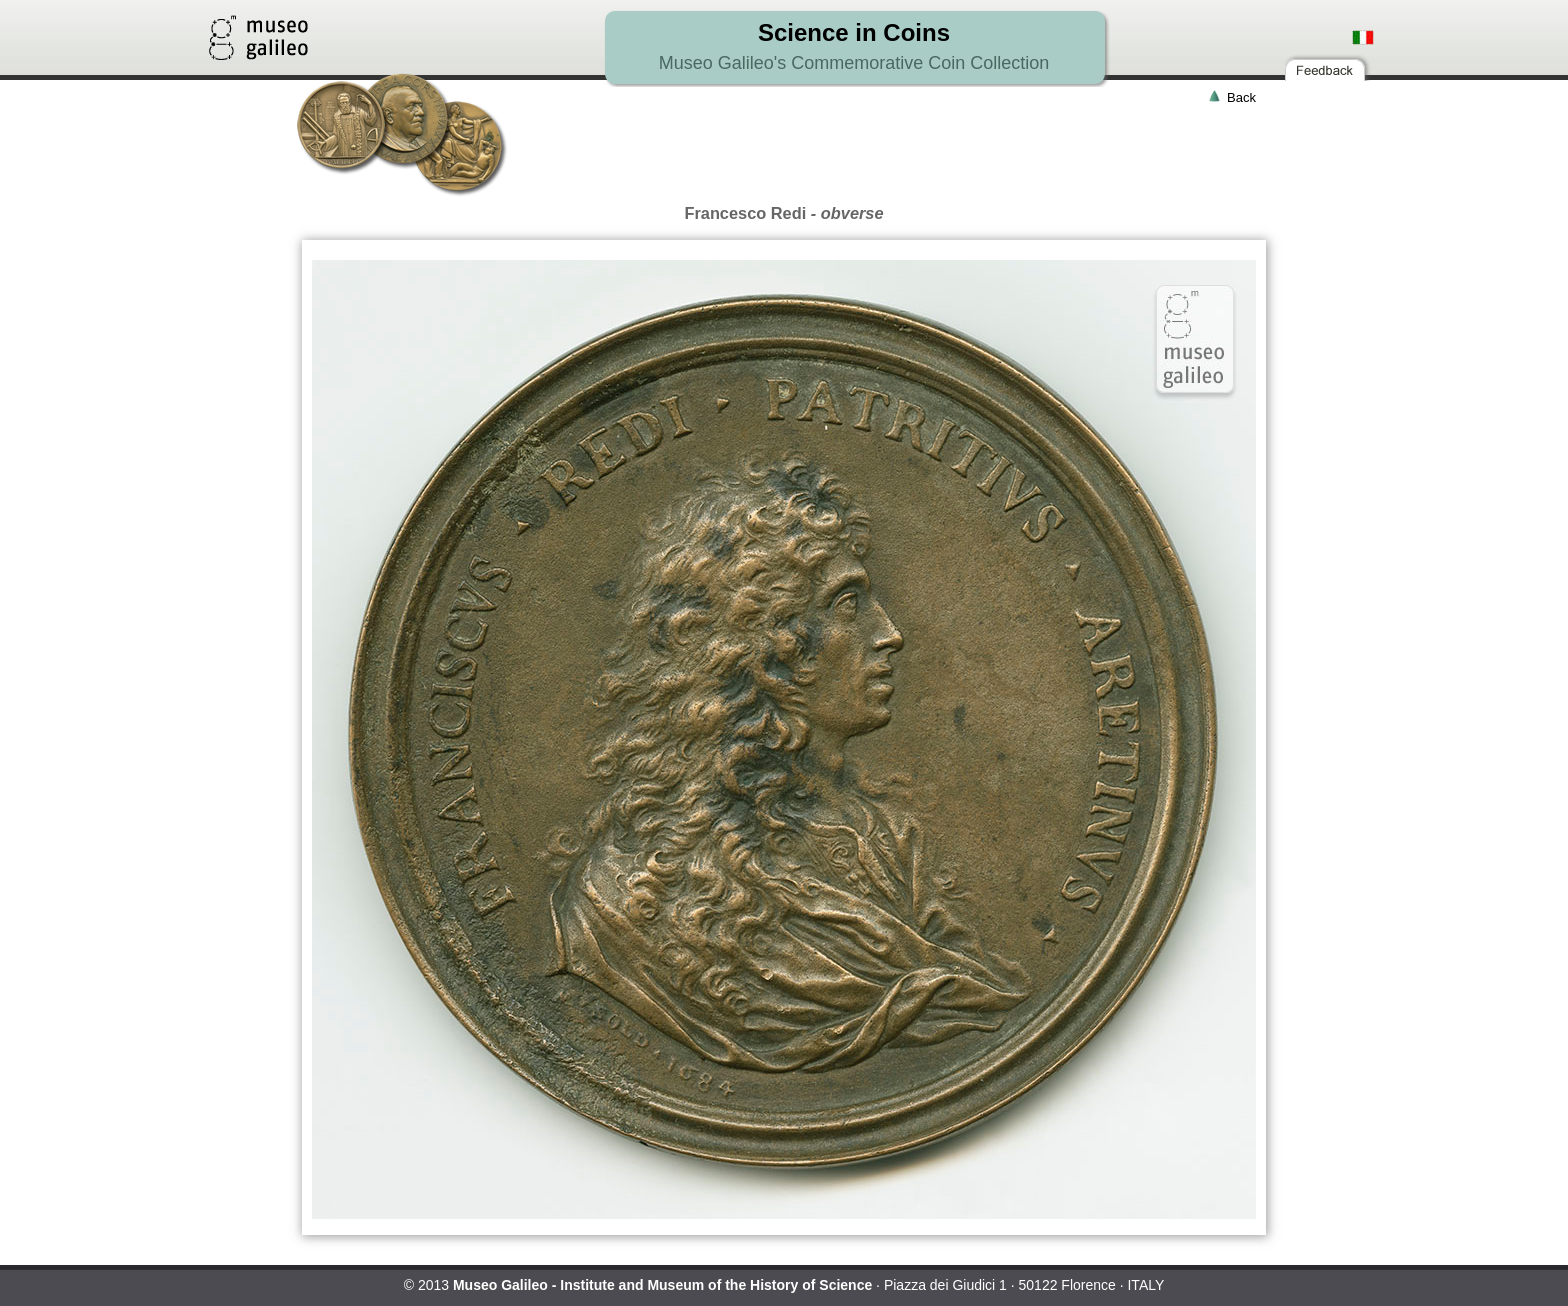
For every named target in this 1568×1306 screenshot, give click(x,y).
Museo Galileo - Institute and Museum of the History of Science (662, 1285)
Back (1241, 97)
